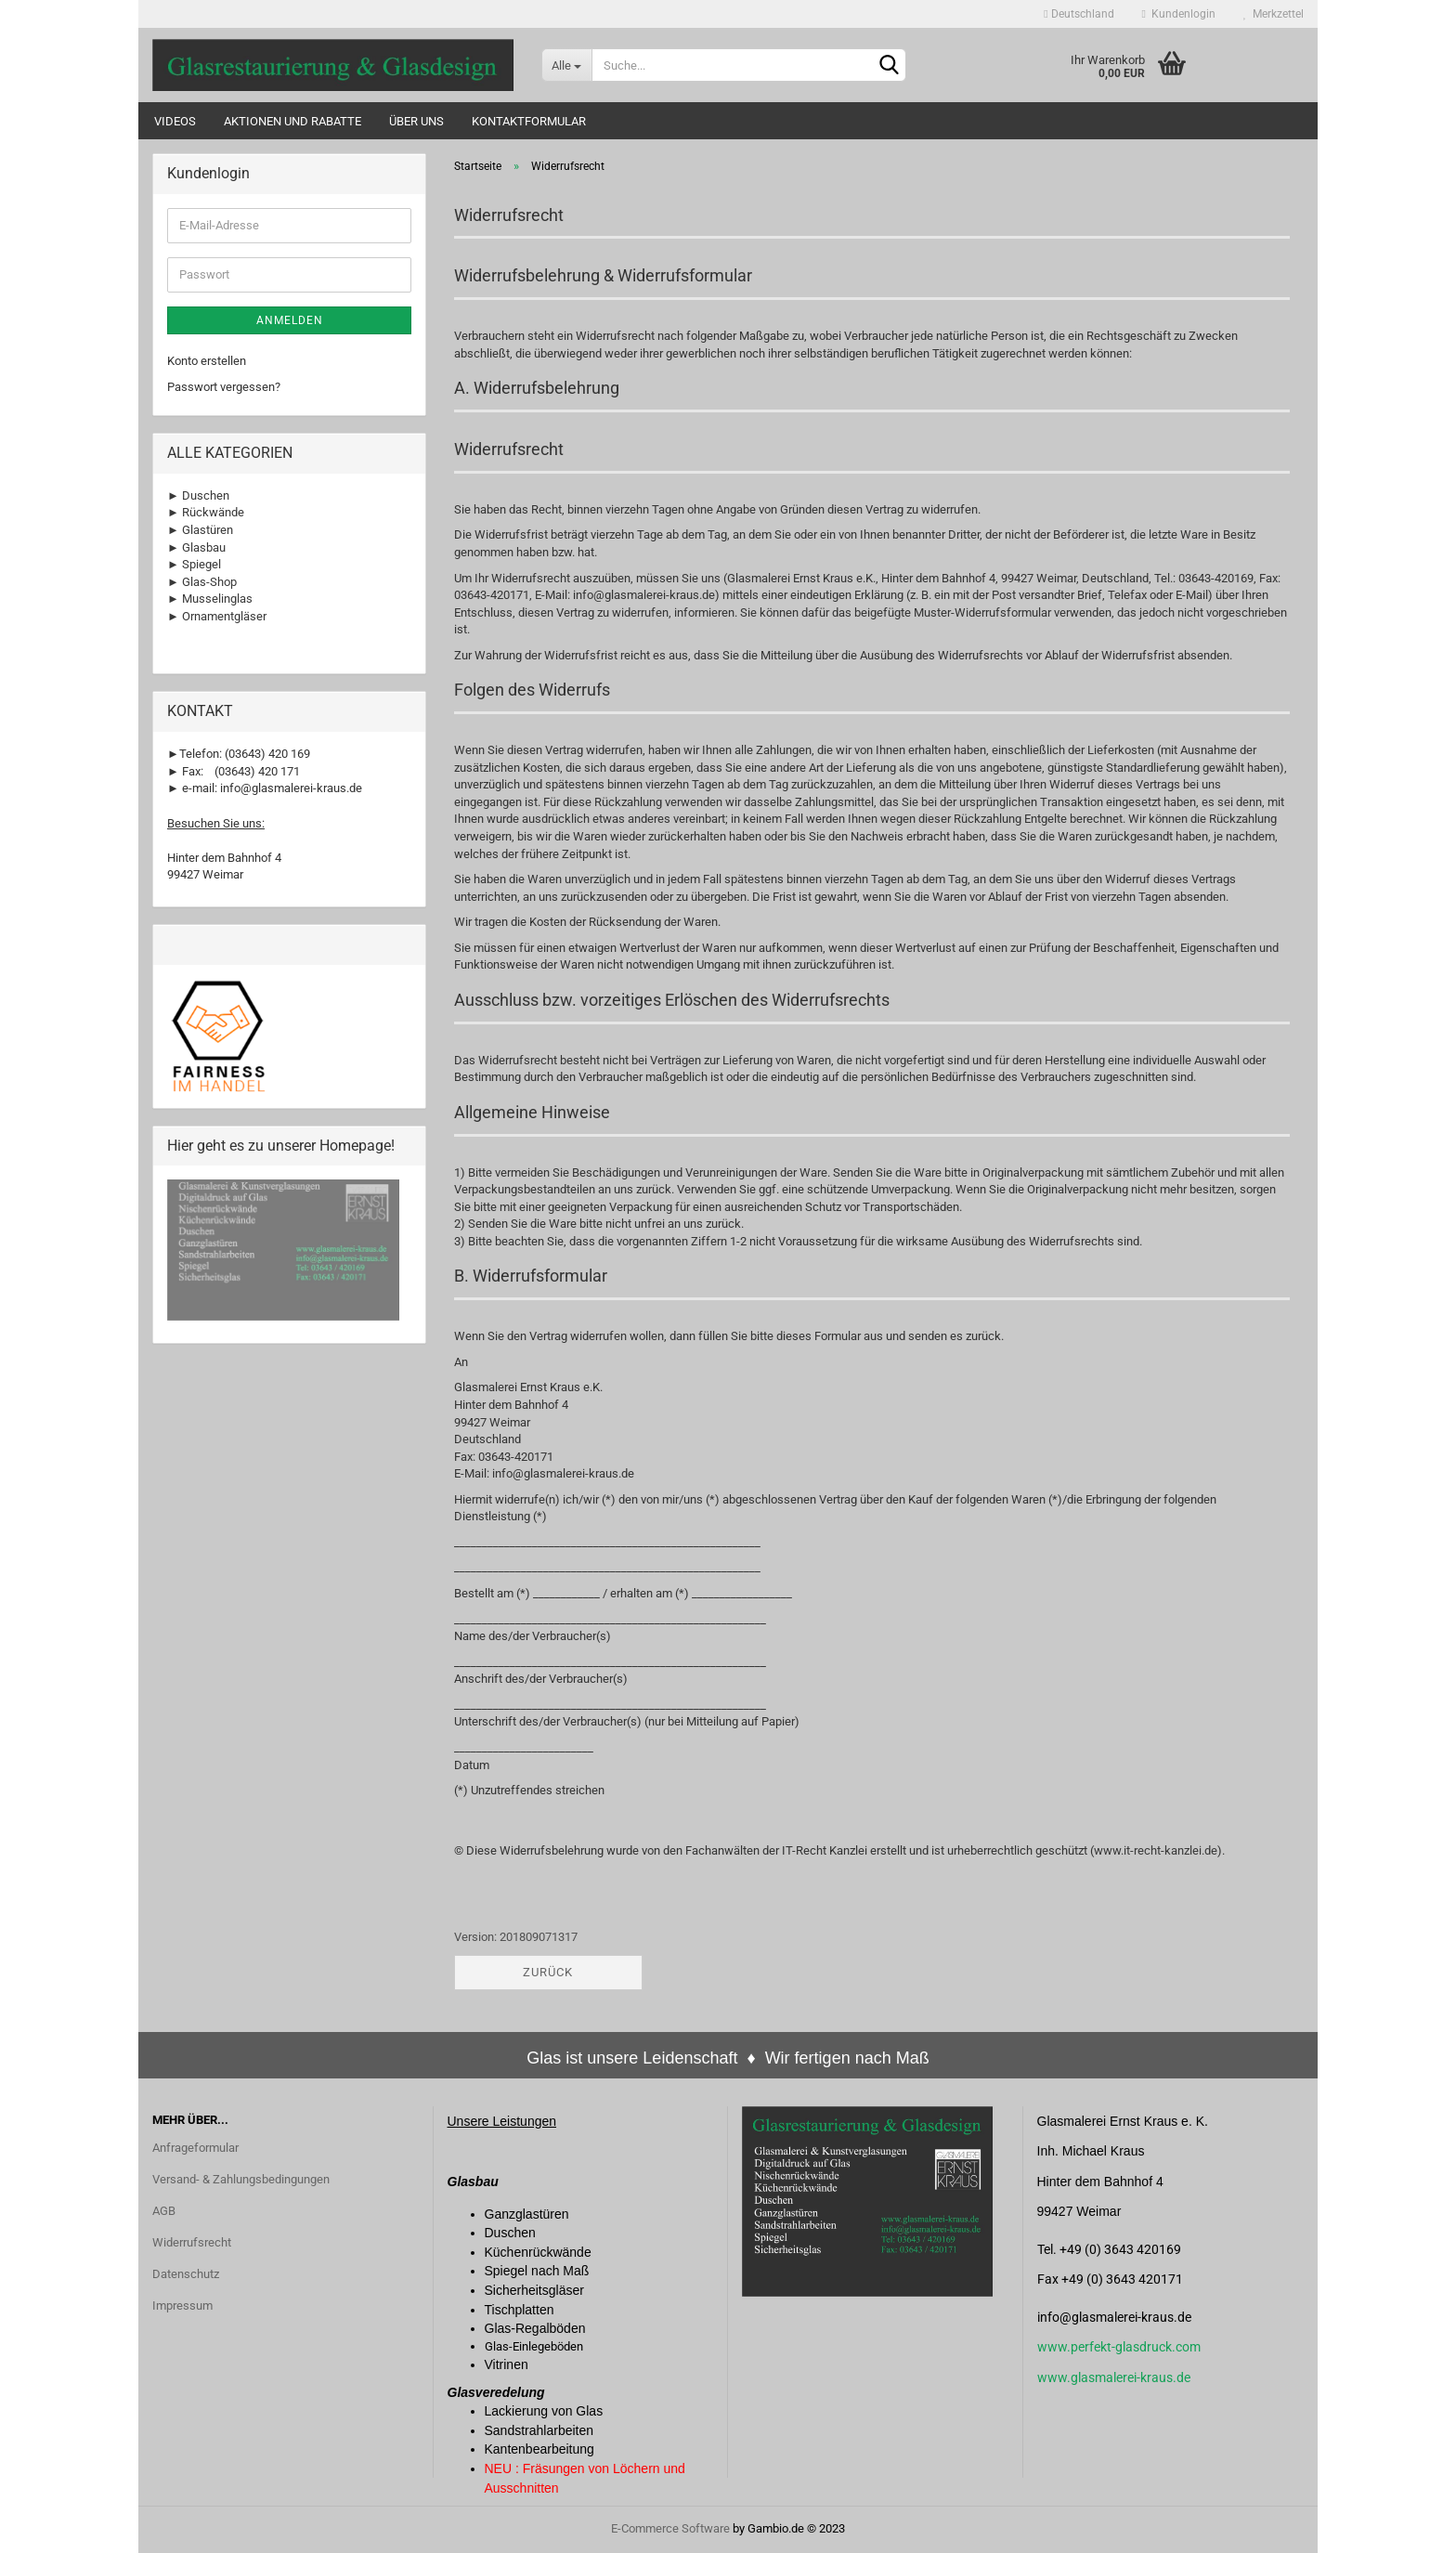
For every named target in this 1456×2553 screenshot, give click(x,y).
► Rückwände (205, 512)
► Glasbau (196, 547)
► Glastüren (200, 530)
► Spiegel (194, 564)
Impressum (182, 2305)
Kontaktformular (529, 121)
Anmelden (289, 320)
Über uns (416, 121)
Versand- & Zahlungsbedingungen (241, 2179)
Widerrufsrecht (191, 2242)
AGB (164, 2211)
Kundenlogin (1179, 13)
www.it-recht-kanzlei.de (1155, 1850)
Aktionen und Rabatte (292, 121)
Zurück (548, 1972)
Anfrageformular (195, 2148)
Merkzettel (1273, 13)
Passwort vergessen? (223, 387)
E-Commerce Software (670, 2528)
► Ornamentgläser (216, 616)
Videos (175, 121)
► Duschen (198, 495)
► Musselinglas (210, 599)
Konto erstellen (206, 361)
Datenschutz (185, 2274)
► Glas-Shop (202, 582)
